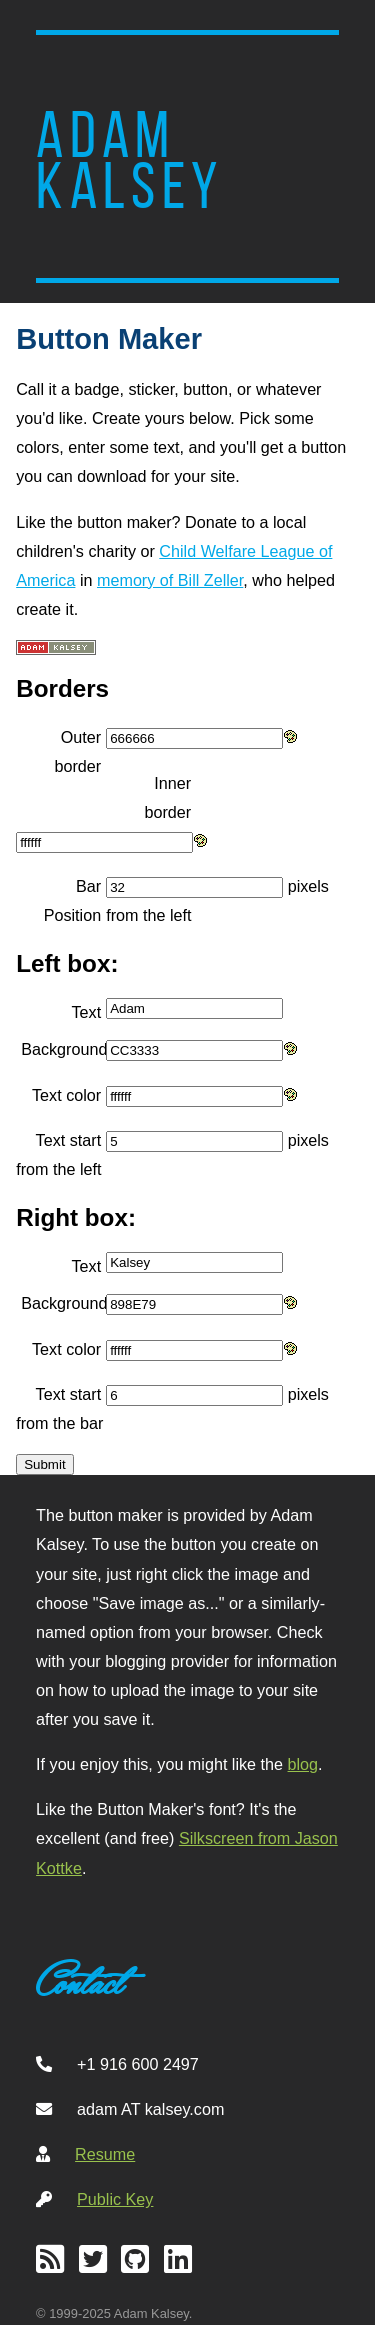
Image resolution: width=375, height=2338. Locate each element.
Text (87, 1012)
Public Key (115, 2199)
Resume (105, 2154)
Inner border (167, 797)
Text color (66, 1095)
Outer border (77, 751)
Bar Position (72, 900)
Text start (69, 1140)
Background (63, 1049)
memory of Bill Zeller (170, 580)
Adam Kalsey (130, 161)
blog (303, 1764)
